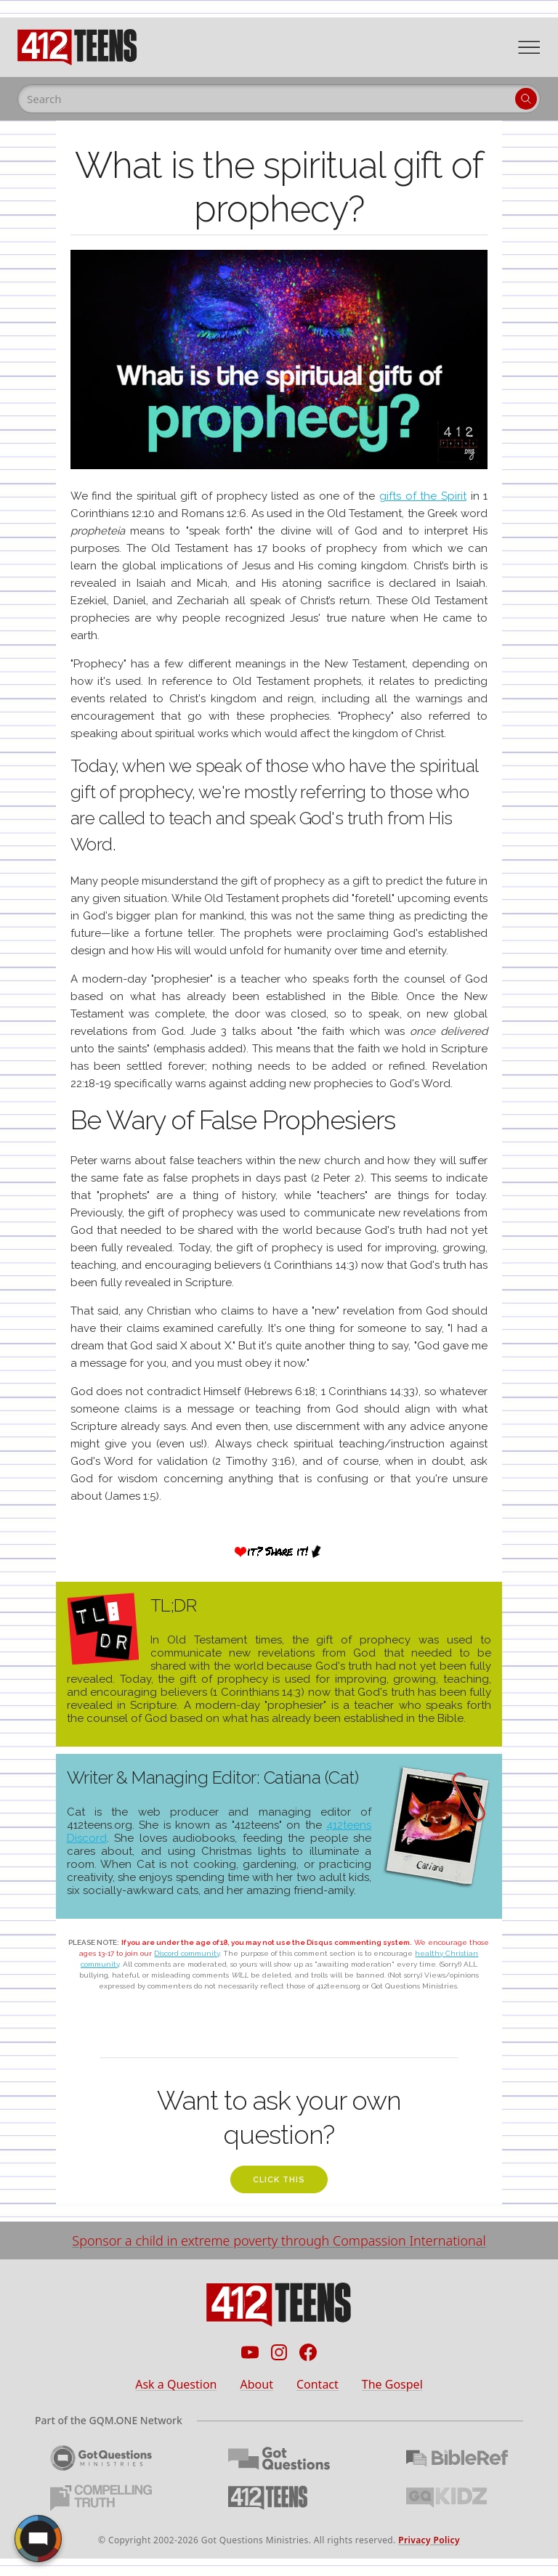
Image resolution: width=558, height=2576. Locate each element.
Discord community (186, 1953)
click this (279, 2180)
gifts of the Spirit (422, 496)
